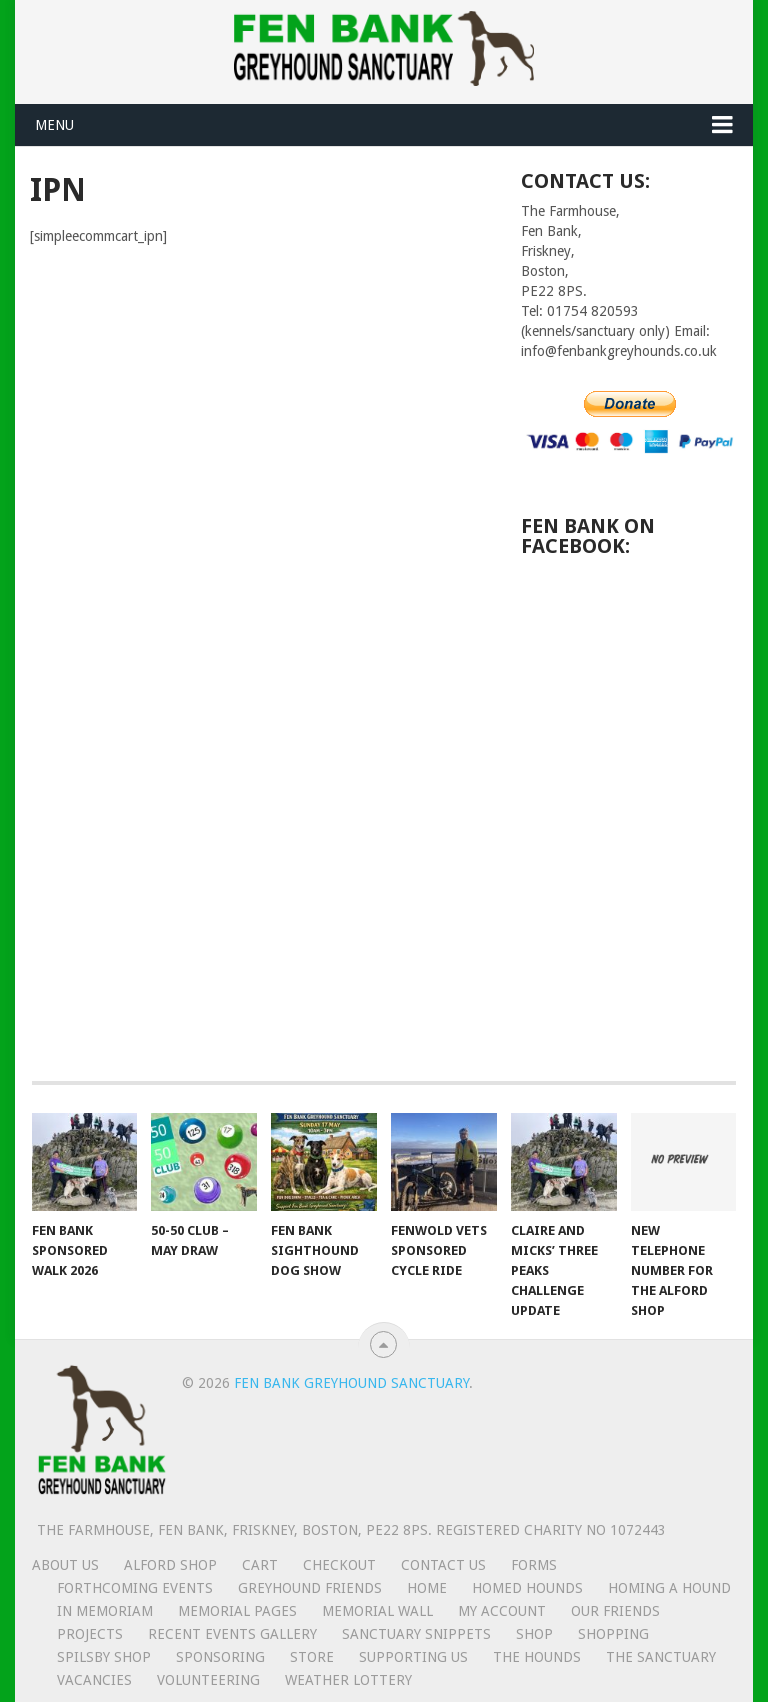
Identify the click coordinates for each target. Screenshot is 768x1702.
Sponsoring (220, 1657)
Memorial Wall (377, 1611)
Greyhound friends (310, 1588)
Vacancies (94, 1680)
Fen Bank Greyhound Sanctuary (351, 1383)
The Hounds (537, 1657)
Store (312, 1657)
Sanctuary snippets (416, 1634)
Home (427, 1588)
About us (65, 1565)
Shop (534, 1634)
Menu (54, 125)
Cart (260, 1565)
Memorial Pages (237, 1611)
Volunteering (208, 1680)
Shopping (613, 1634)
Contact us (443, 1565)
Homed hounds (527, 1588)
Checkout (339, 1565)
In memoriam (105, 1611)
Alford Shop (170, 1565)
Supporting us (413, 1657)
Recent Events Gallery (232, 1634)
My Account (502, 1611)
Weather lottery (348, 1680)
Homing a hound (669, 1588)
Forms (534, 1565)
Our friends (615, 1611)
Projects (90, 1634)
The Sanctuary (661, 1657)
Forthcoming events (135, 1588)
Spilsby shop (104, 1657)
